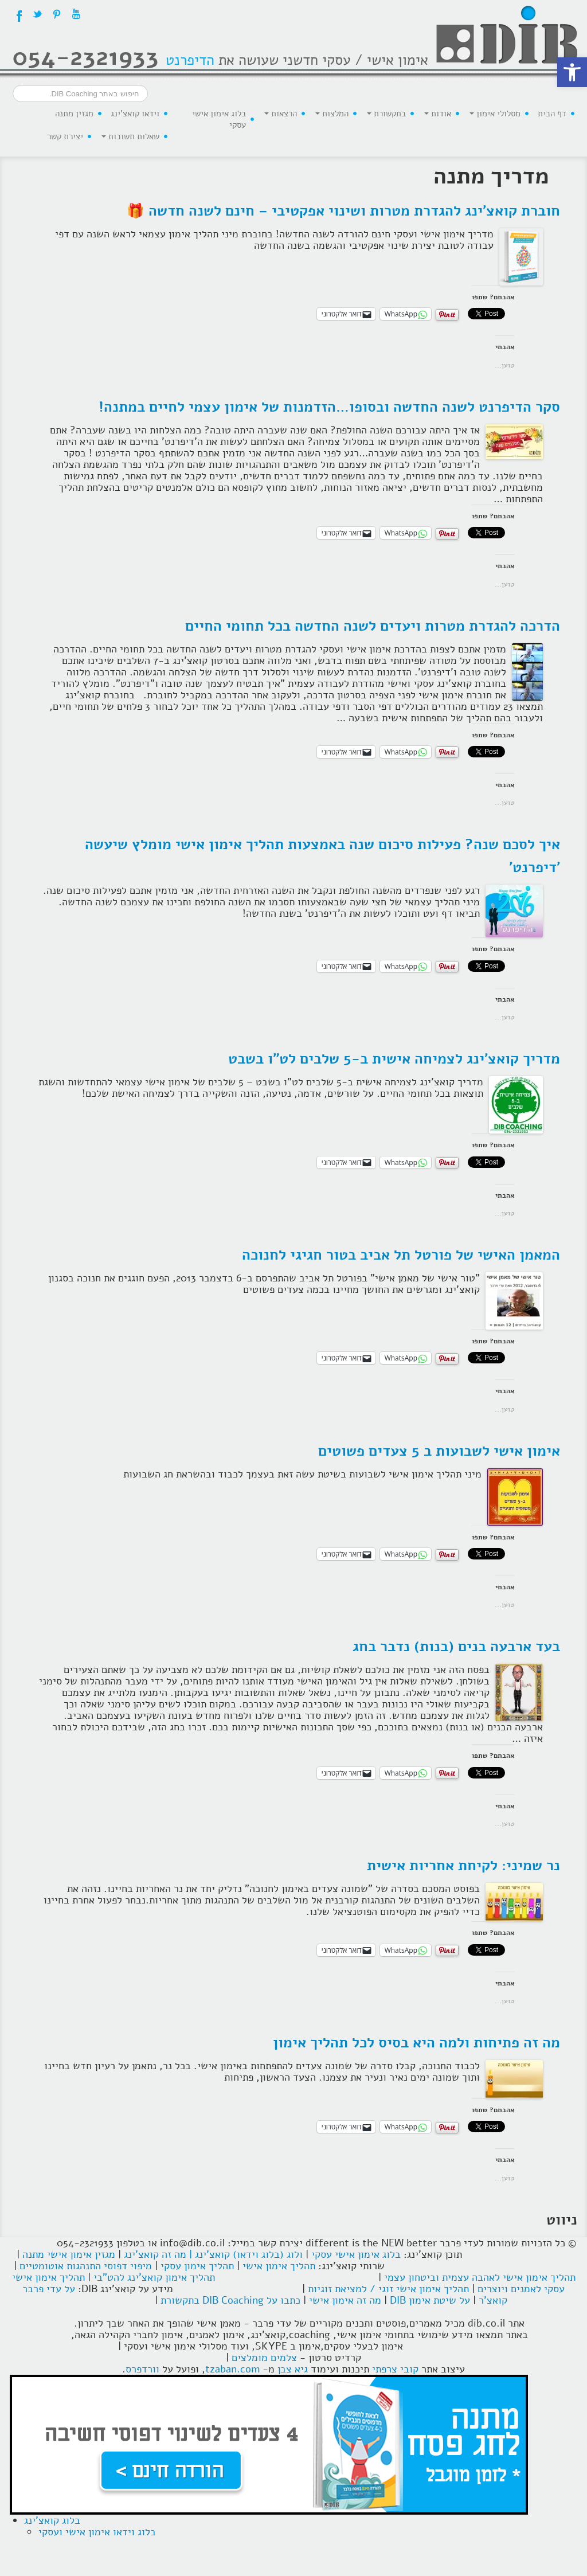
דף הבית (552, 113)
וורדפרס (142, 2369)
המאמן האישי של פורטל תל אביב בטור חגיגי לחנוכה (401, 1255)
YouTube (76, 14)
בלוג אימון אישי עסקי (219, 119)
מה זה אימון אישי (345, 2300)
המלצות (332, 113)
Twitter (37, 14)
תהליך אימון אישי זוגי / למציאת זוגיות (388, 2289)
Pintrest (57, 14)
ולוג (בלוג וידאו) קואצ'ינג (249, 2254)
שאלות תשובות (130, 136)
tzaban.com (232, 2369)
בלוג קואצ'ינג (52, 2520)
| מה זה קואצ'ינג (158, 2254)
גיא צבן (292, 2369)
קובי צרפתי (395, 2369)
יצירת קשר (65, 136)
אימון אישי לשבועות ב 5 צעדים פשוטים (439, 1451)
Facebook (18, 14)
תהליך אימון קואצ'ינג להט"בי (154, 2277)
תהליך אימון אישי (278, 2266)
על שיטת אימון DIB (430, 2300)
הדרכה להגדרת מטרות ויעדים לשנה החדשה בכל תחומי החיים (372, 626)
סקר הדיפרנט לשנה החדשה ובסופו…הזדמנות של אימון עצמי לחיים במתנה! (329, 407)
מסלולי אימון (495, 113)
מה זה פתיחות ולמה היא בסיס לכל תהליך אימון (416, 2043)
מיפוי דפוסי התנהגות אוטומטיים (85, 2266)
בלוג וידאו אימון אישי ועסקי (97, 2532)
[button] (572, 72)
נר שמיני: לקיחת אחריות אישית (463, 1865)
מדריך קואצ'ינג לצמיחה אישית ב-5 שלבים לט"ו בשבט (394, 1059)
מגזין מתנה (74, 113)
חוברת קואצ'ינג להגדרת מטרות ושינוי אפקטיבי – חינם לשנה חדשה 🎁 (343, 211)
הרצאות (280, 113)
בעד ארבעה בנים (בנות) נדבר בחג (456, 1646)
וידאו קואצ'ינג (135, 113)
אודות (437, 113)
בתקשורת (386, 113)
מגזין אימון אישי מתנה (68, 2254)
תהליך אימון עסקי (197, 2266)
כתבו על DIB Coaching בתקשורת (230, 2300)
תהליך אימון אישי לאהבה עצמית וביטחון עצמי (480, 2277)
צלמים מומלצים (264, 2357)
